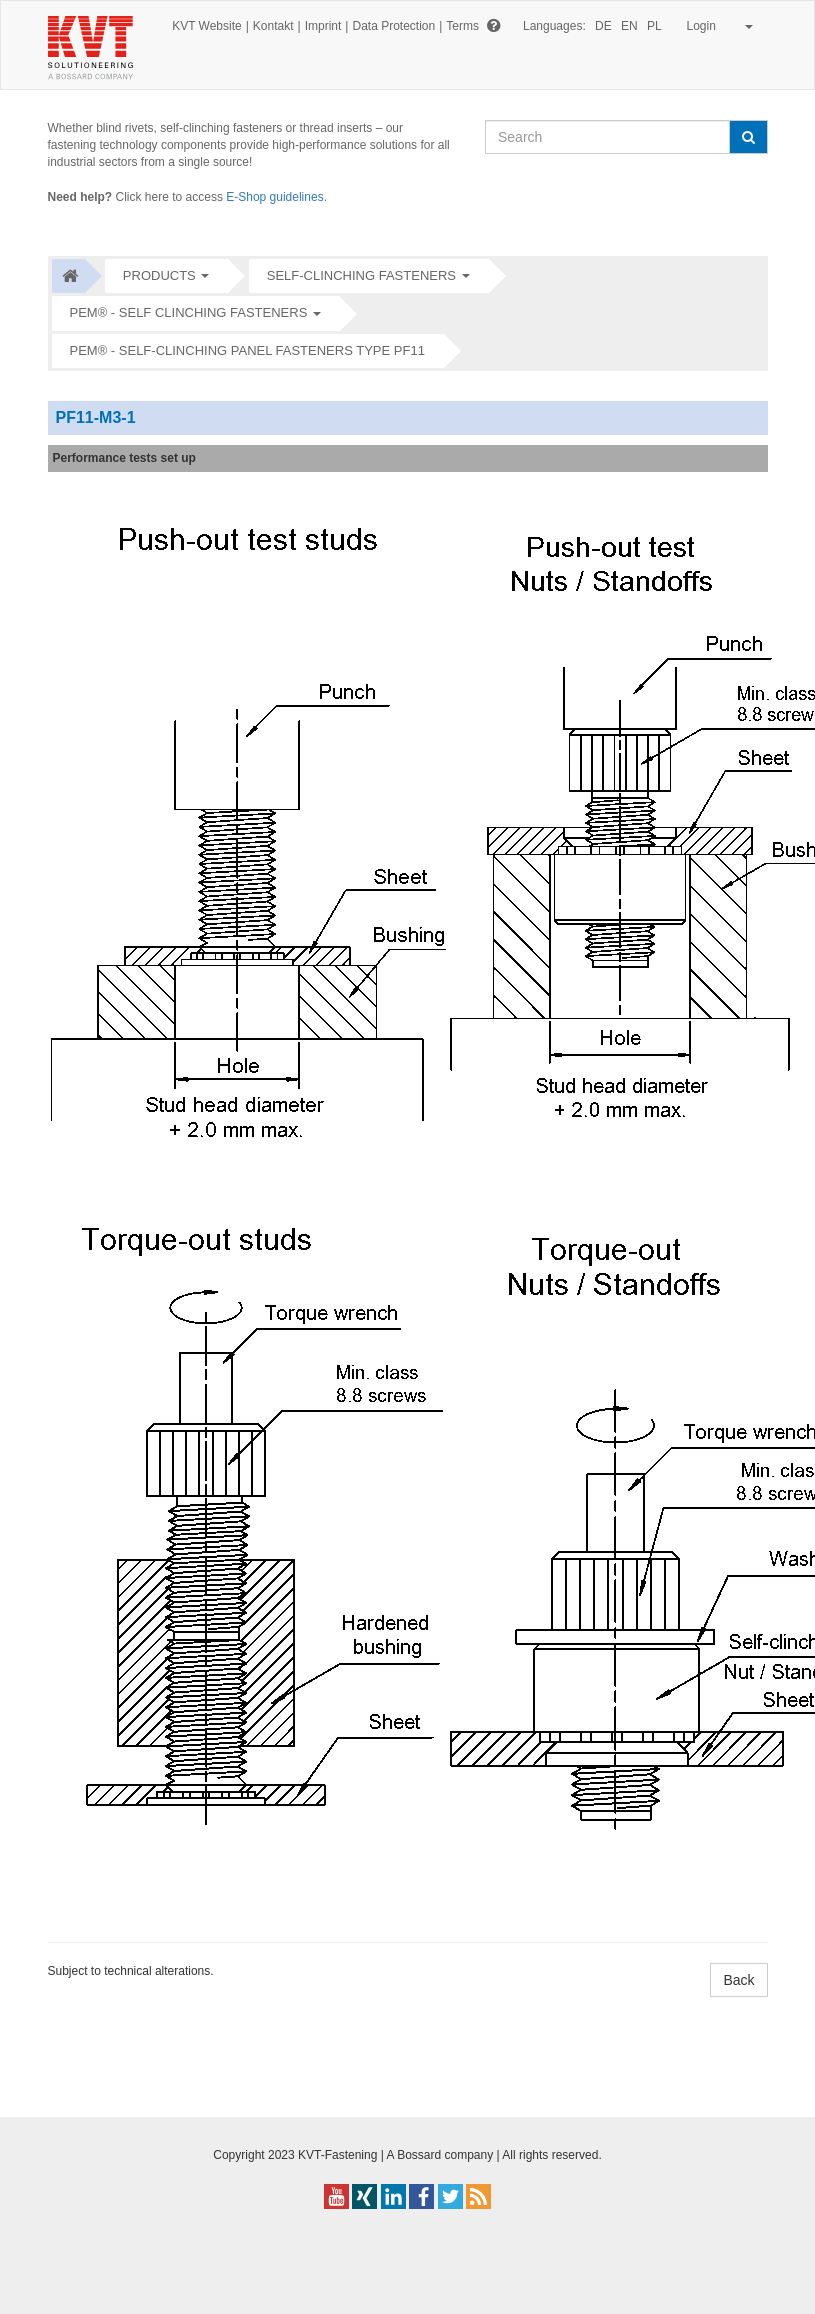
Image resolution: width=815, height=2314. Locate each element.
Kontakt (273, 26)
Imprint (323, 26)
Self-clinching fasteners (361, 275)
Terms (462, 26)
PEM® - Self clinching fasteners (189, 312)
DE (603, 26)
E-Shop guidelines (274, 197)
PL (654, 26)
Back (738, 1980)
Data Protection (393, 26)
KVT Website (207, 26)
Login (716, 26)
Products (159, 275)
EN (629, 26)
